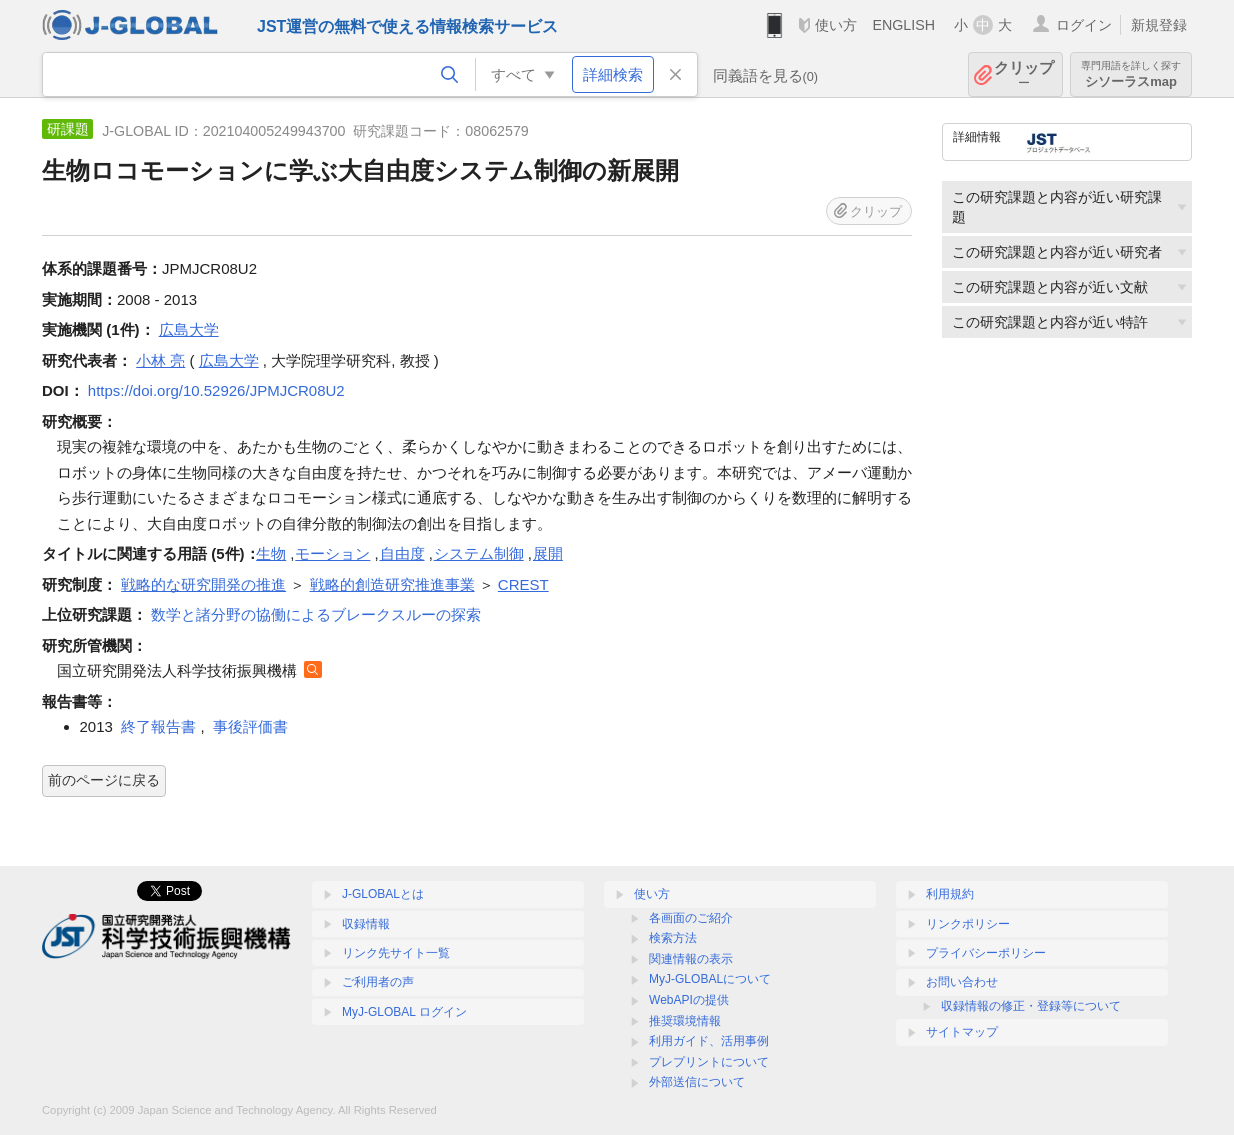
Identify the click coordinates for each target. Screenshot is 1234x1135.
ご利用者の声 (378, 982)
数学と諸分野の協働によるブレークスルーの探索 (316, 614)
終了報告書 (158, 726)
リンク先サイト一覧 (396, 953)
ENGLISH (903, 25)
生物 (271, 553)
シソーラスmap (1131, 74)
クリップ (1024, 74)
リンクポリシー (968, 924)
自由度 (402, 553)
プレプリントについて (709, 1062)
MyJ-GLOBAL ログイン (404, 1012)
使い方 (836, 25)
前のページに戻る (104, 780)
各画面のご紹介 (691, 918)
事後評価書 (250, 726)
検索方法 (673, 938)
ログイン (1084, 25)
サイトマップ (962, 1032)
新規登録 (1159, 25)
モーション (332, 553)
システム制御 (479, 553)
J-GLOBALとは (383, 894)
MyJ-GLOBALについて (710, 979)
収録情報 (366, 924)
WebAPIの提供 (689, 1000)
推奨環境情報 (685, 1021)
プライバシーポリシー (986, 953)
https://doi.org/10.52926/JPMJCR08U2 (216, 390)
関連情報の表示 (691, 959)
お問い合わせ (962, 982)
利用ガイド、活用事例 (709, 1041)
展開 (548, 553)
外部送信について (697, 1082)
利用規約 (950, 894)
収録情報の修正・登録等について (1031, 1006)
